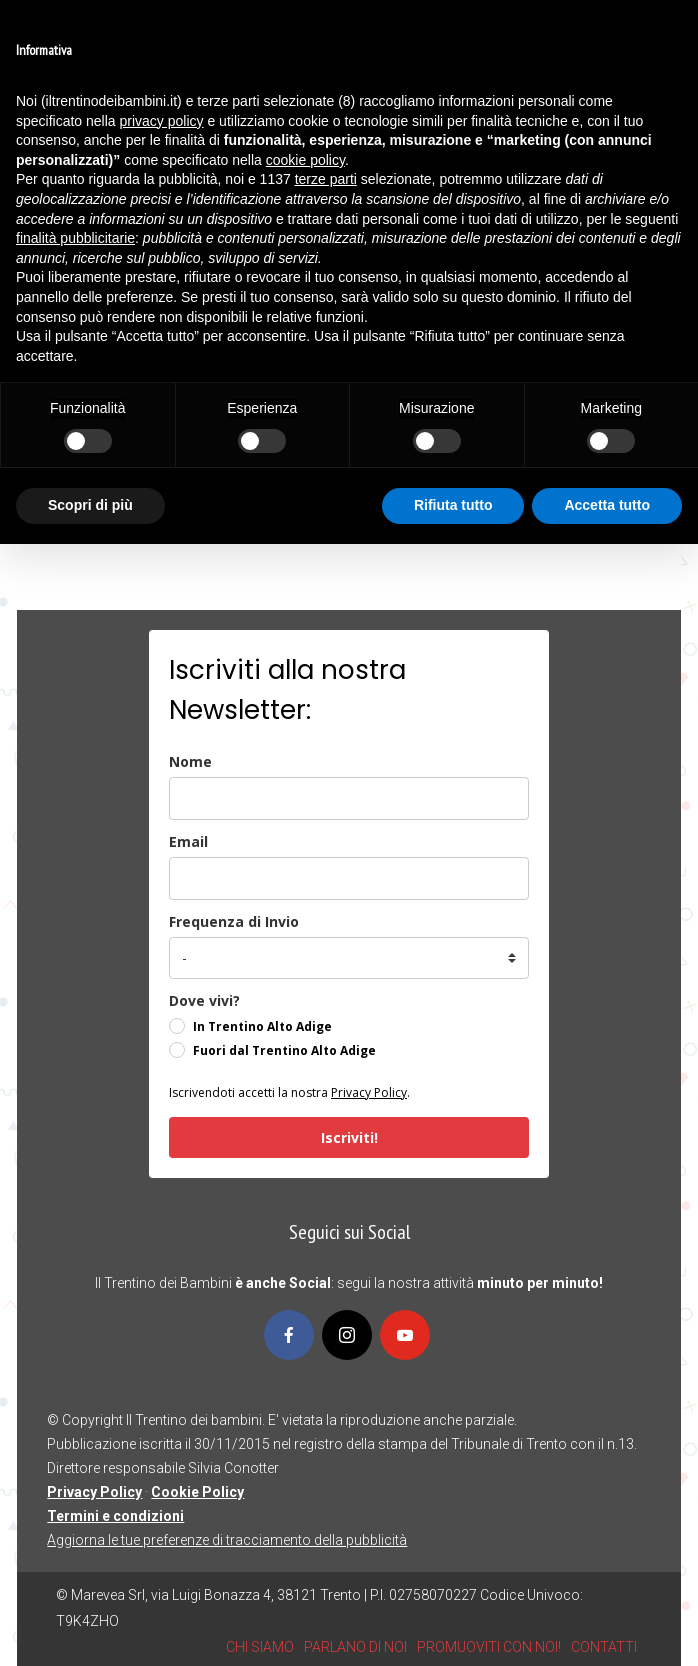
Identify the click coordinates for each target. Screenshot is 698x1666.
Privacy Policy (369, 1092)
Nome (190, 761)
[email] (349, 878)
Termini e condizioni (115, 1516)
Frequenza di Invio (234, 921)
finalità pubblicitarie (75, 238)
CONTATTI (604, 1647)
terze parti (326, 179)
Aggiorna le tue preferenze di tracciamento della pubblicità (227, 1540)
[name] (349, 798)
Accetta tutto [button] (607, 505)
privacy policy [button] (162, 121)
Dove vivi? (204, 1000)
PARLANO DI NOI (355, 1647)
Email (188, 841)
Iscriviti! (349, 1137)
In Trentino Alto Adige (262, 1026)
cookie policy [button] (305, 160)
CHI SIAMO (260, 1647)
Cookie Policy (197, 1492)
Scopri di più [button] (90, 505)
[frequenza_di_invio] (349, 958)
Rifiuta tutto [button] (453, 505)
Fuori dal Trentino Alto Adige (284, 1050)
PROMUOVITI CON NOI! (489, 1647)
